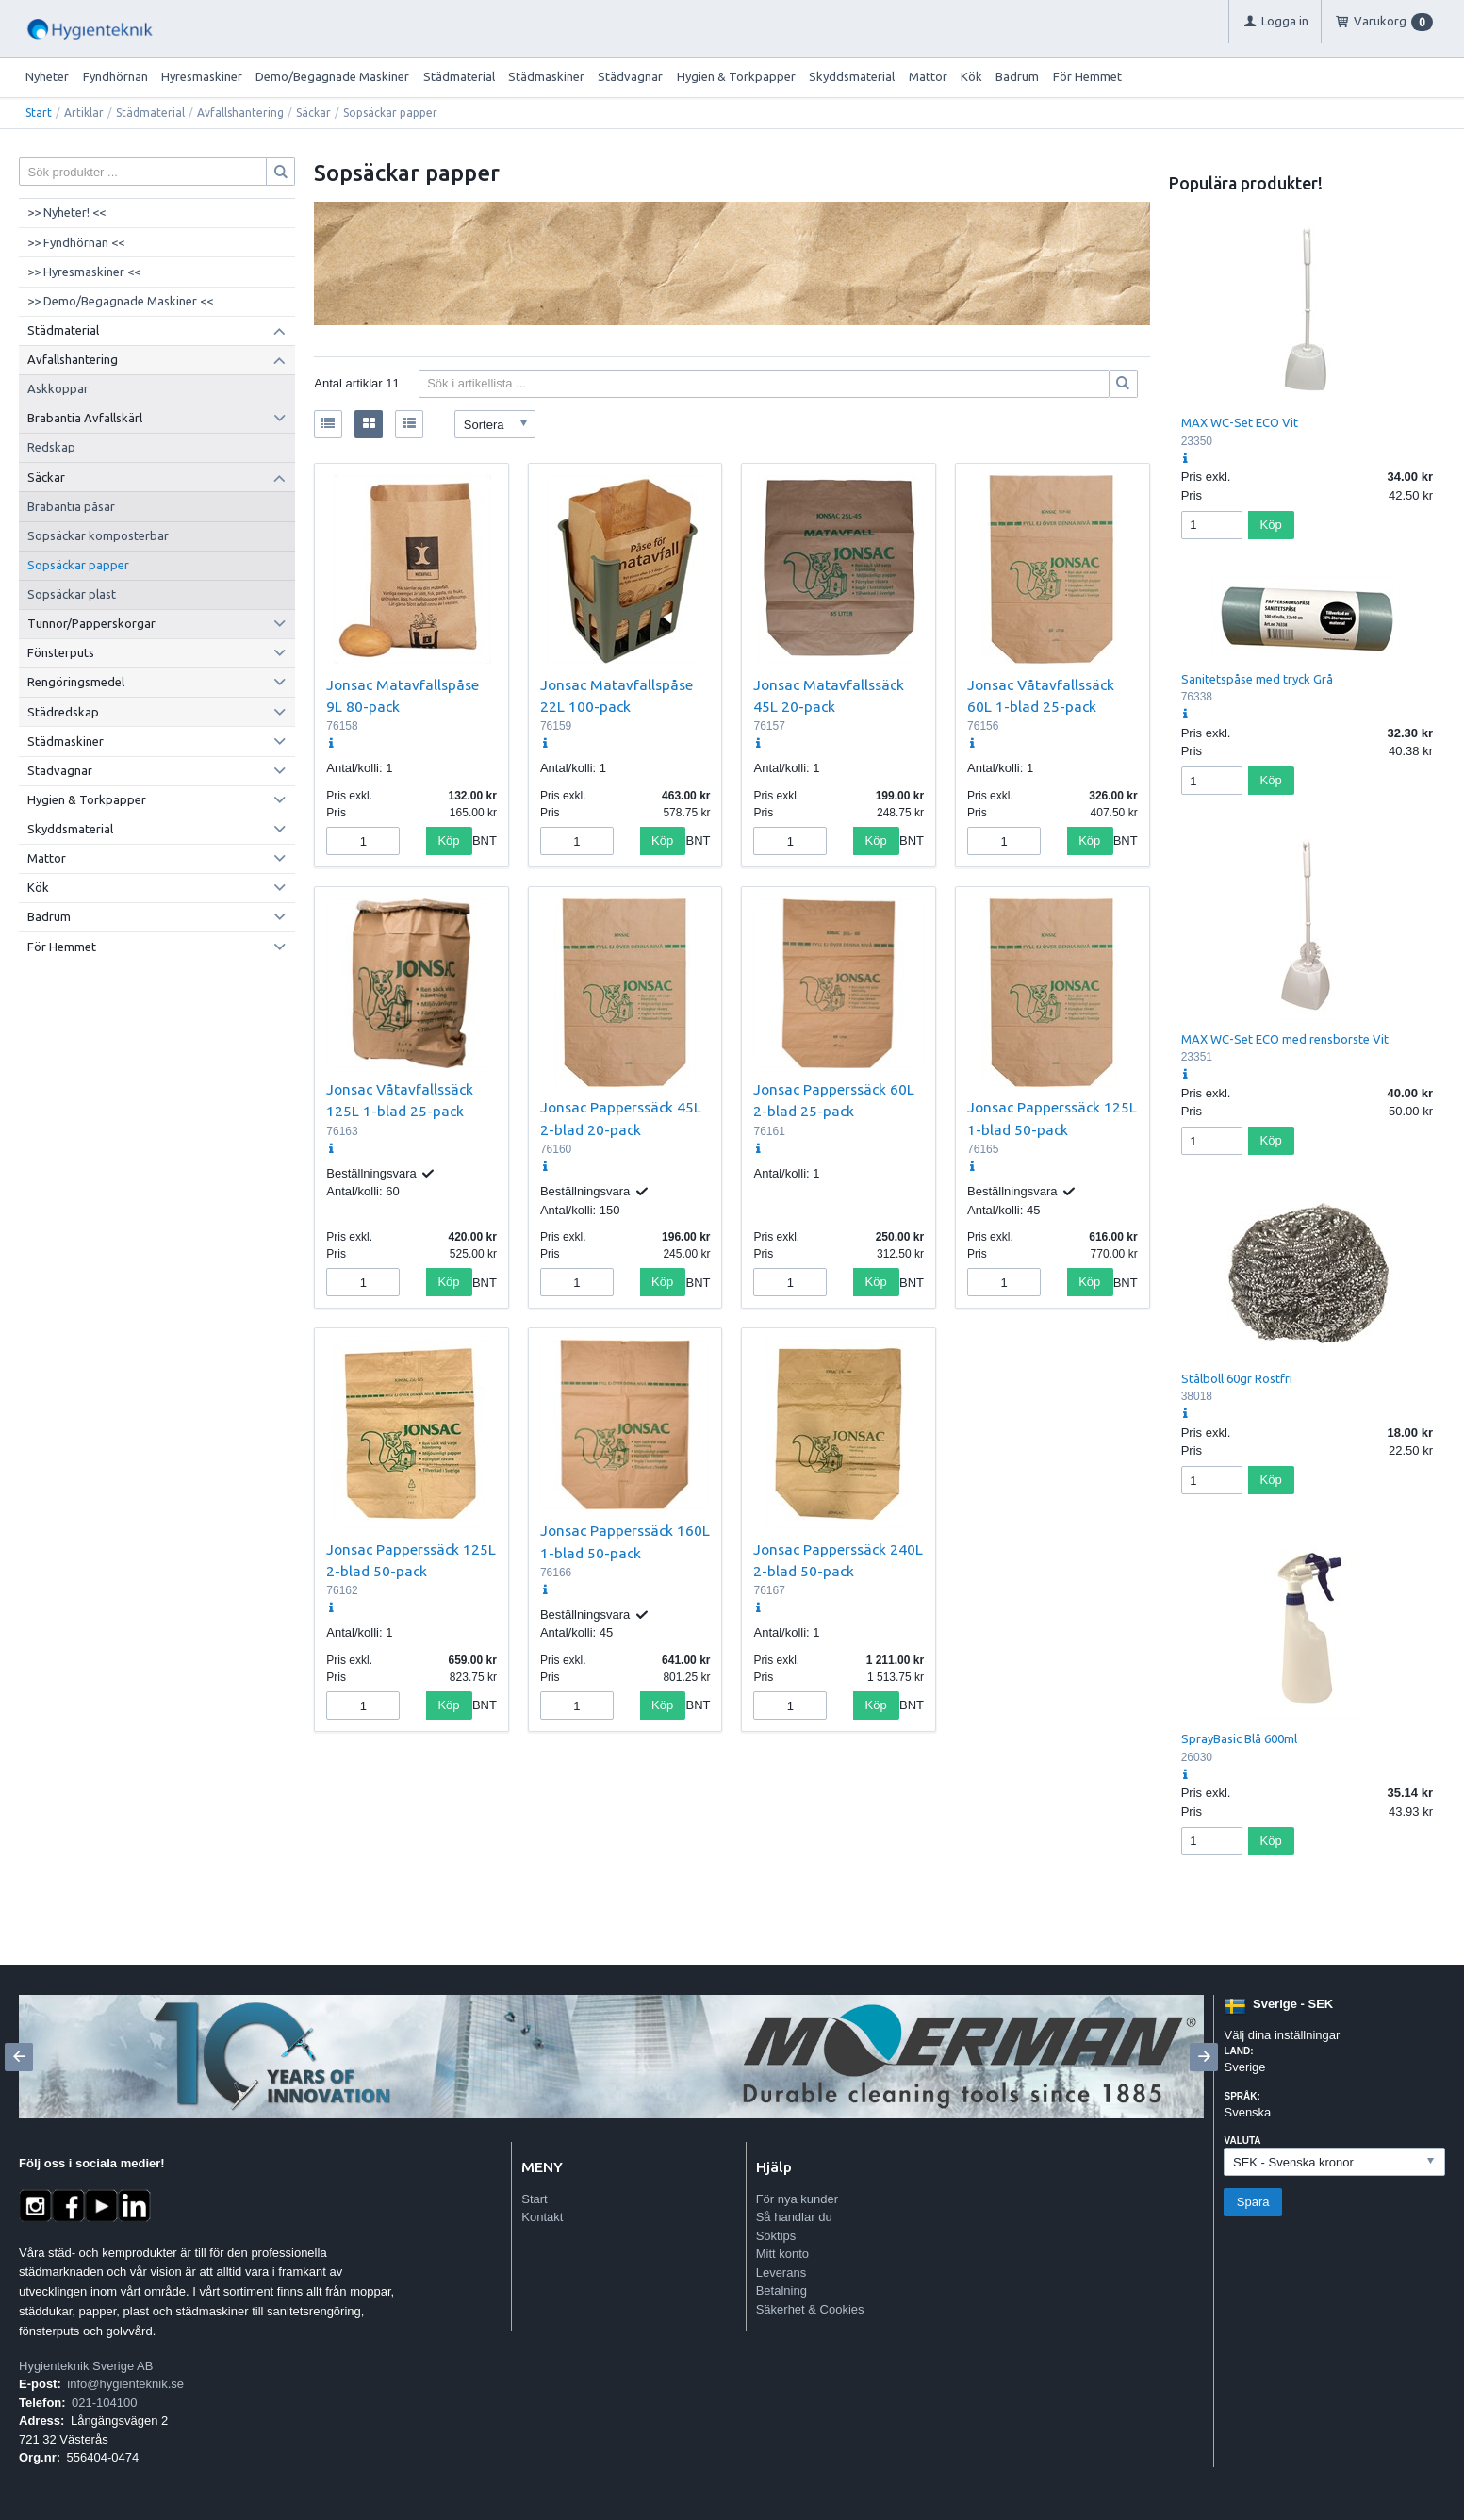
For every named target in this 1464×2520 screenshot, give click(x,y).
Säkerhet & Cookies (810, 2309)
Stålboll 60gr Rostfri (1236, 1378)
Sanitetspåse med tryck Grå (1257, 678)
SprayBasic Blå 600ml (1239, 1738)
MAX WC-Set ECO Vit (1239, 422)
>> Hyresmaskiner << (83, 271)
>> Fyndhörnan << (75, 242)
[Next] (1204, 2057)
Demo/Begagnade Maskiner (332, 76)
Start (38, 113)
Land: (1238, 2051)
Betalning (781, 2290)
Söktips (776, 2236)
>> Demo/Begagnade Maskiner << (120, 300)
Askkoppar (58, 388)
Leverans (781, 2272)
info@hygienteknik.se (125, 2384)
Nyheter (47, 76)
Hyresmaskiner (201, 76)
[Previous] (19, 2057)
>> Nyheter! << (66, 212)
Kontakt (542, 2217)
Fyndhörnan (115, 76)
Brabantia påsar (71, 506)
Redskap (51, 446)
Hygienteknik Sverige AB (86, 2366)
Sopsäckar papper (78, 564)
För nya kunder (797, 2199)
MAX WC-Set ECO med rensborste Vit (1285, 1039)
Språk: (1241, 2096)
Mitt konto (782, 2254)
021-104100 (104, 2403)
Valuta (1242, 2140)
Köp (448, 840)
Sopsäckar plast (71, 594)
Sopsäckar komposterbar (98, 535)
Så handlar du (794, 2217)
